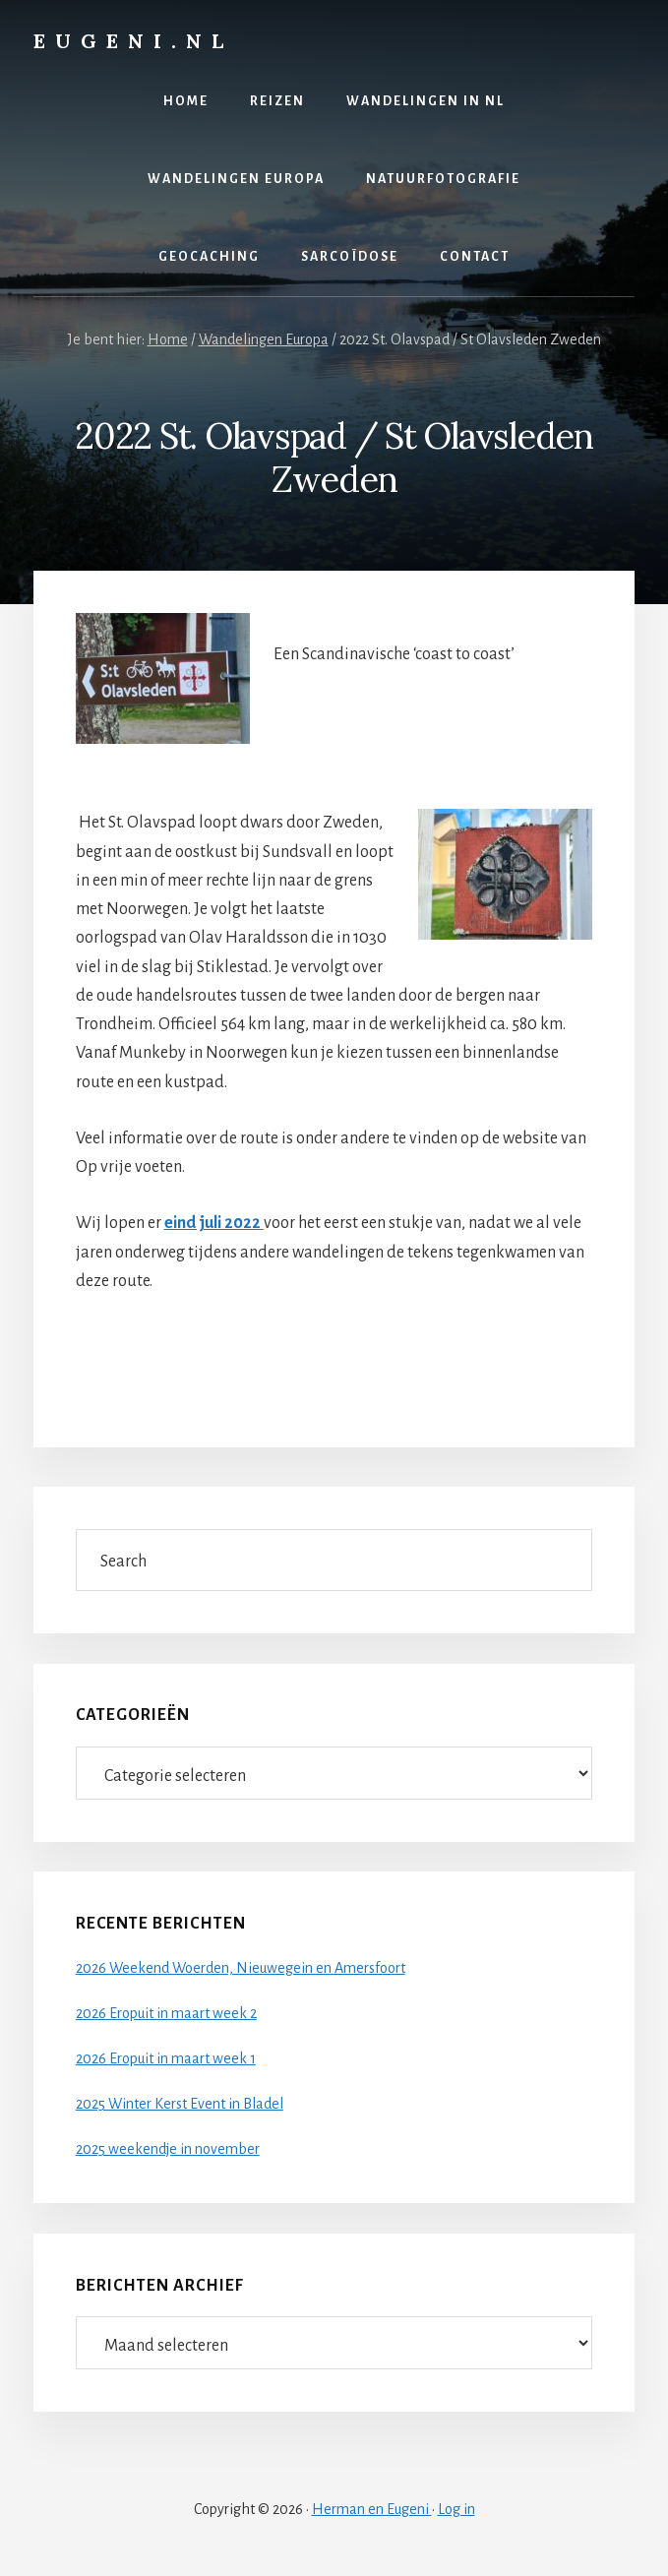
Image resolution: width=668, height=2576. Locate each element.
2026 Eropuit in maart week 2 (166, 2013)
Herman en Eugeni (372, 2509)
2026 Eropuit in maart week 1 (166, 2058)
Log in (456, 2509)
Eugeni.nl (133, 41)
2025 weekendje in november (168, 2149)
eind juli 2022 (214, 1223)
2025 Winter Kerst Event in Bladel (179, 2104)
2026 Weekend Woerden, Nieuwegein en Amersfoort (240, 1968)
